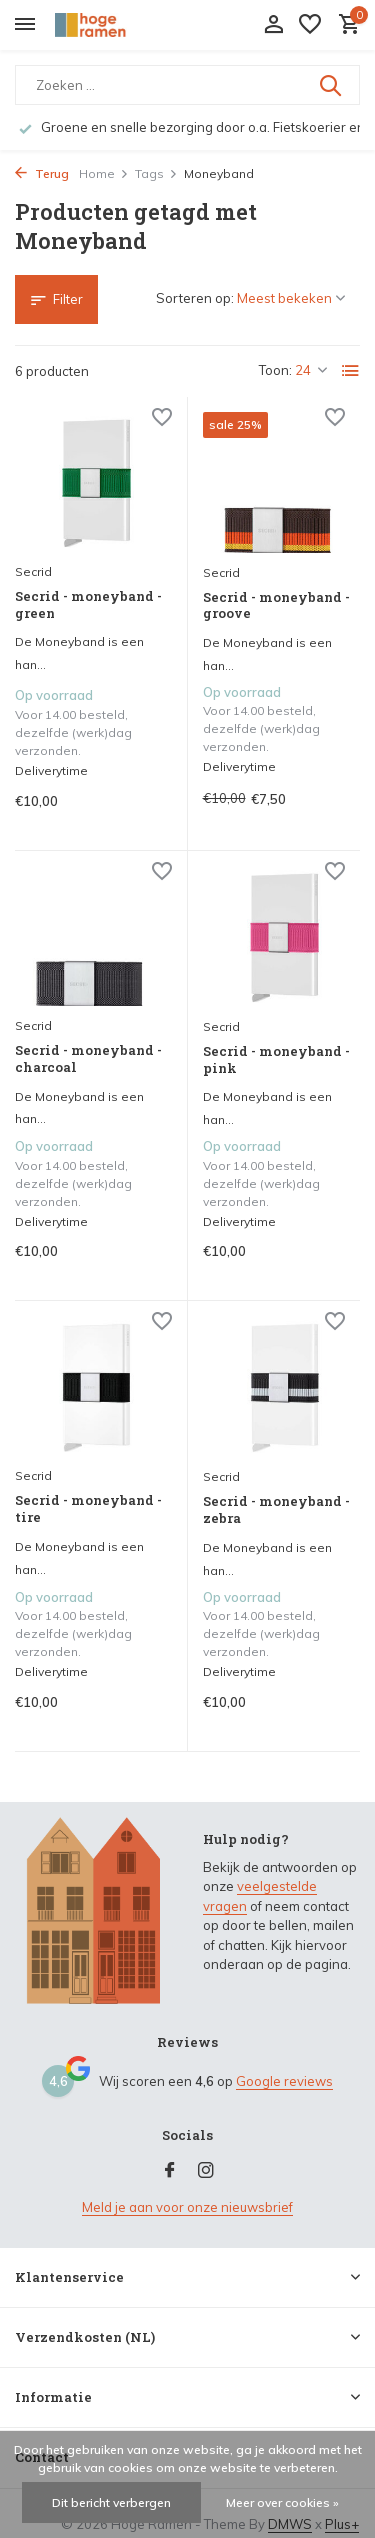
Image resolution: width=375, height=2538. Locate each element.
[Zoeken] (187, 85)
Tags (156, 173)
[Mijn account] (273, 25)
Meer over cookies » (282, 2502)
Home (104, 173)
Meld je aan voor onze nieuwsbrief (187, 2207)
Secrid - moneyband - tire (88, 1509)
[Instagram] (206, 2171)
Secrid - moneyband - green (88, 605)
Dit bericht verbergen (111, 2502)
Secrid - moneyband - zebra (276, 1510)
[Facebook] (170, 2171)
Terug (42, 173)
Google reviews (284, 2081)
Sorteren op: (195, 298)
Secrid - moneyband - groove (276, 606)
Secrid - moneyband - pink (276, 1060)
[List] (351, 371)
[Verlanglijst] (310, 25)
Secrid (33, 571)
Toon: (275, 370)
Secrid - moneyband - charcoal (88, 1059)
